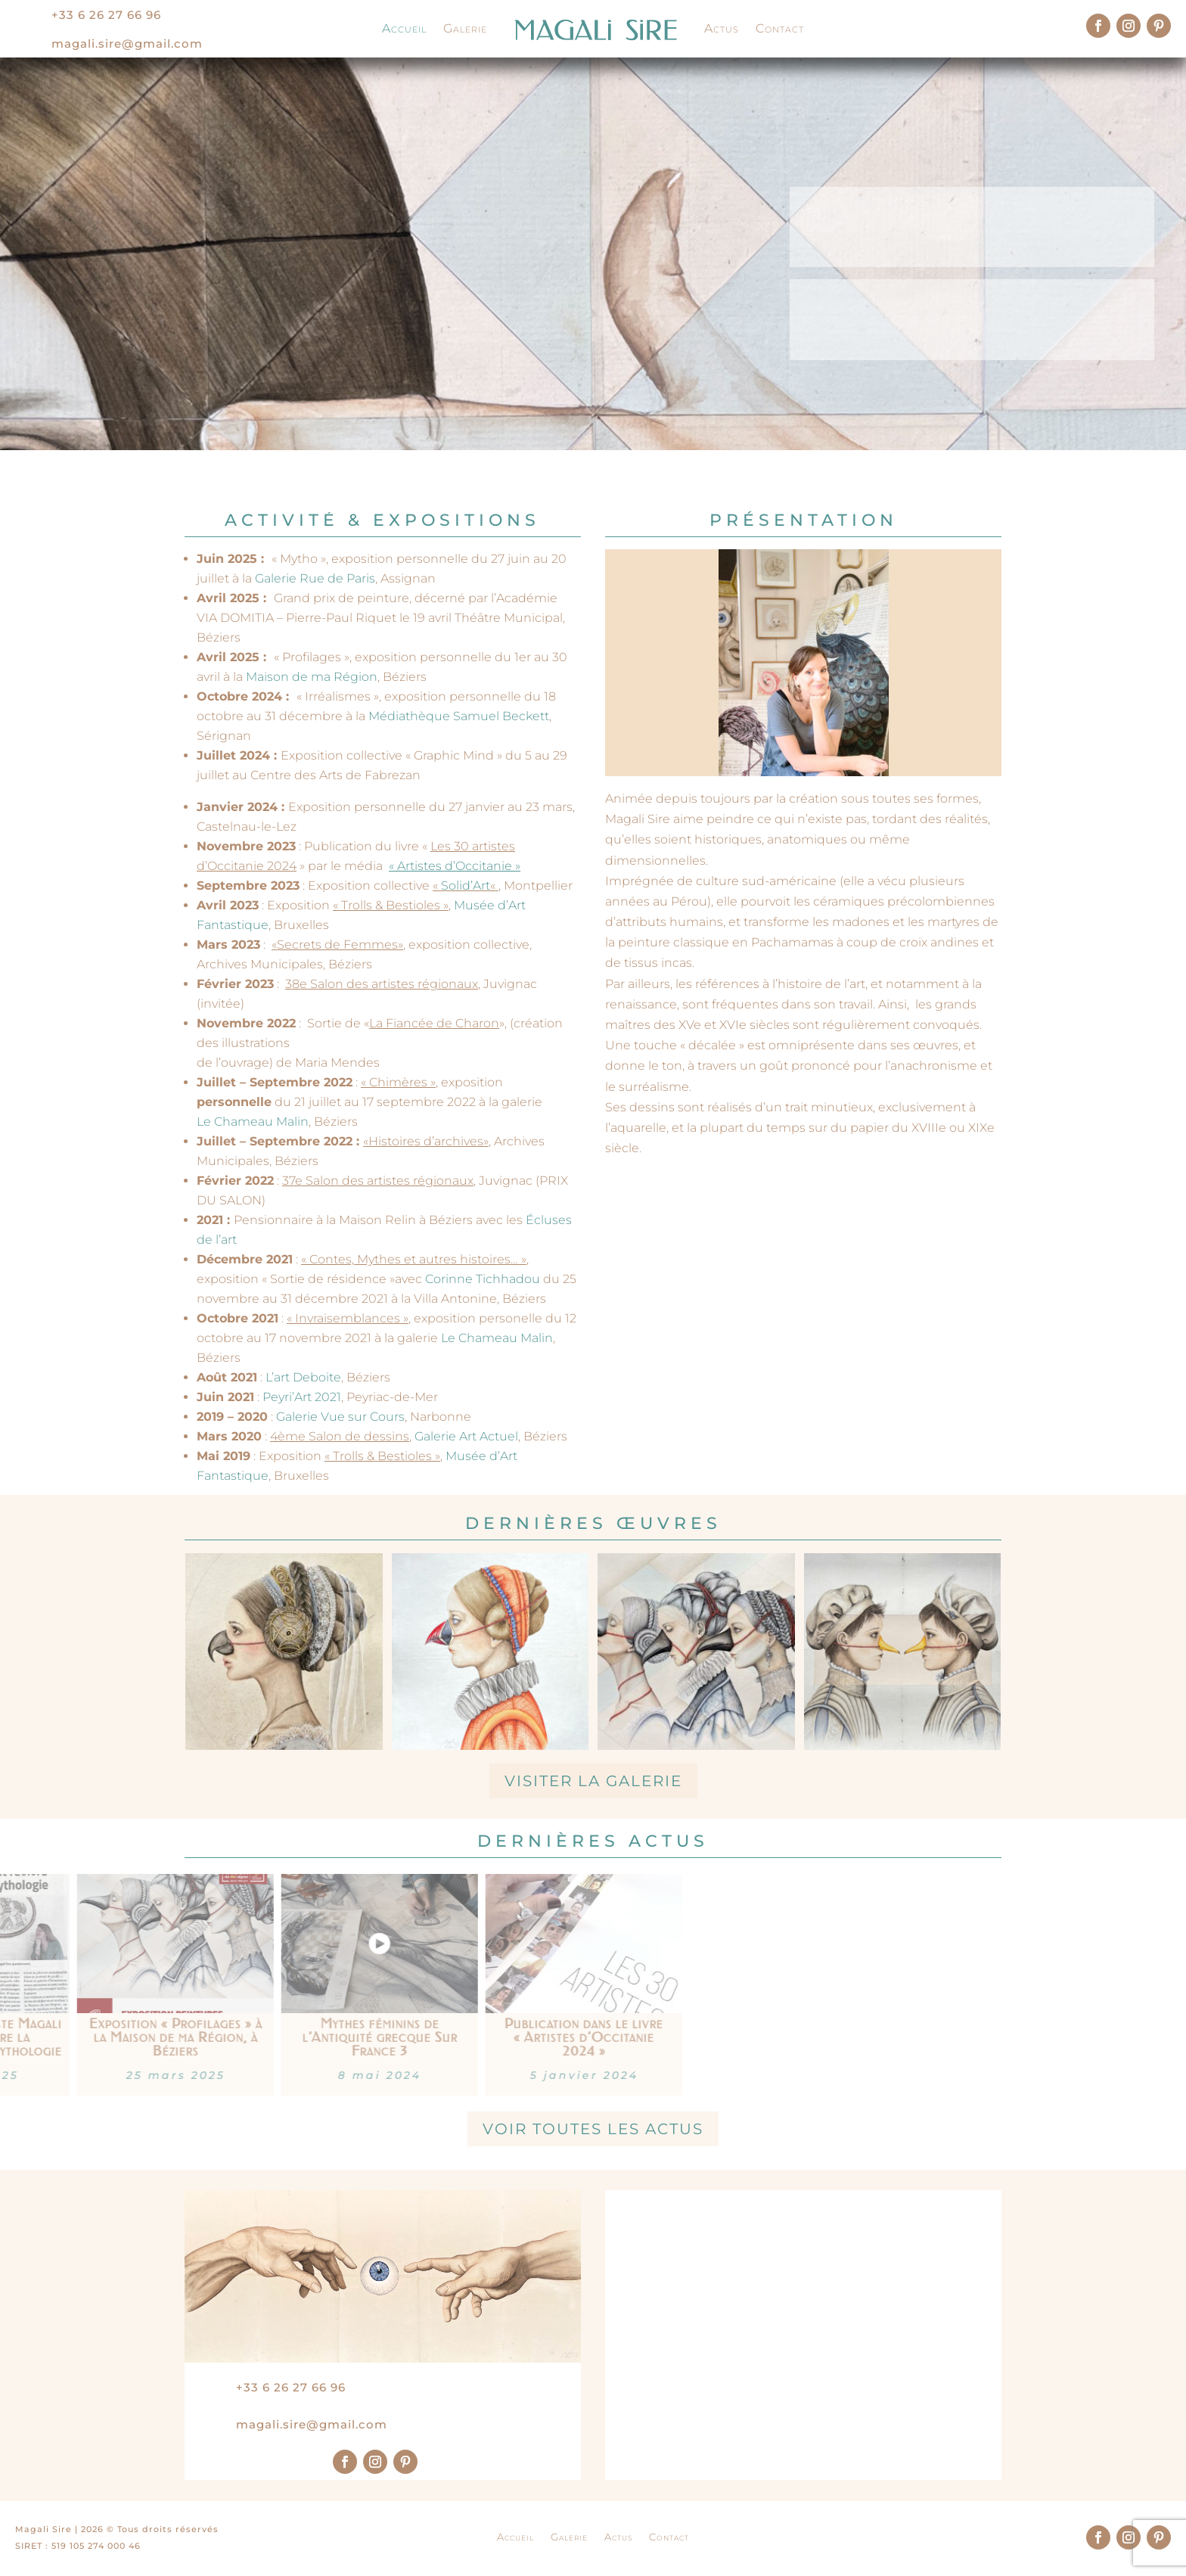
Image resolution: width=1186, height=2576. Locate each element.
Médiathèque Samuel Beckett (458, 716)
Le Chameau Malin (253, 1121)
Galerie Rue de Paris (313, 578)
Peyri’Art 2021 (301, 1397)
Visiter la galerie (593, 1781)
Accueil (404, 28)
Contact (780, 28)
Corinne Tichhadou (482, 1279)
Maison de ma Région (311, 677)
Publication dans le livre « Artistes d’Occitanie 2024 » (119, 2037)
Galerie (465, 28)
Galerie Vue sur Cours (340, 1416)
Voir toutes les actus (593, 2129)
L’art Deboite (303, 1377)
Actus (721, 28)
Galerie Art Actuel (466, 1436)
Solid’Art (465, 885)
